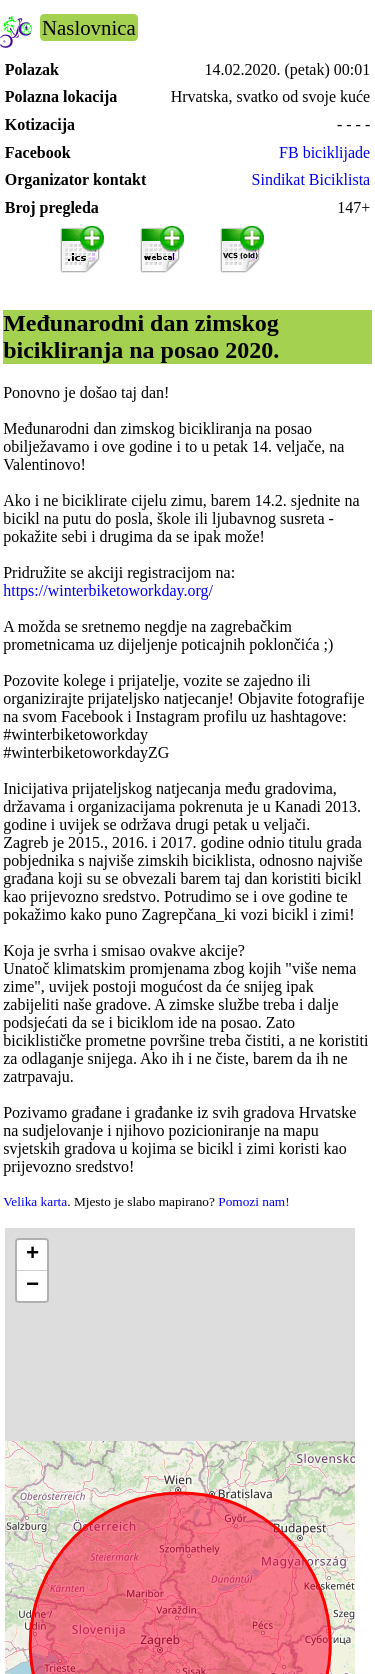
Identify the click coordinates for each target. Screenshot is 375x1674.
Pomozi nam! (253, 1201)
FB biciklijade (324, 152)
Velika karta (35, 1201)
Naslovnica (89, 27)
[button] (32, 1255)
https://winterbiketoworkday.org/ (108, 590)
